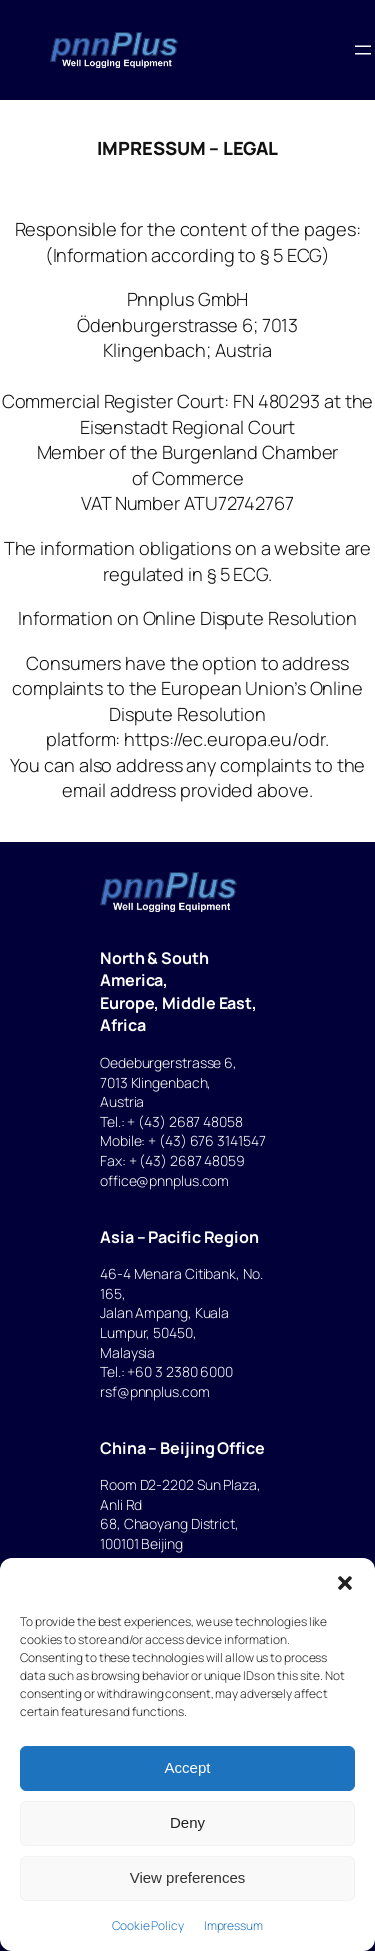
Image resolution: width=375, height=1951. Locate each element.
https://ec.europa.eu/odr (224, 739)
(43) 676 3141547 (212, 1140)
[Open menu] (363, 50)
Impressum (233, 1925)
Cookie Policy (148, 1925)
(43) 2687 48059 (192, 1160)
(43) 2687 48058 (190, 1121)
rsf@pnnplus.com (155, 1391)
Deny (187, 1822)
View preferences (188, 1877)
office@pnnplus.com (164, 1180)
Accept (188, 1767)
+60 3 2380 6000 (180, 1371)
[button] (345, 1583)
